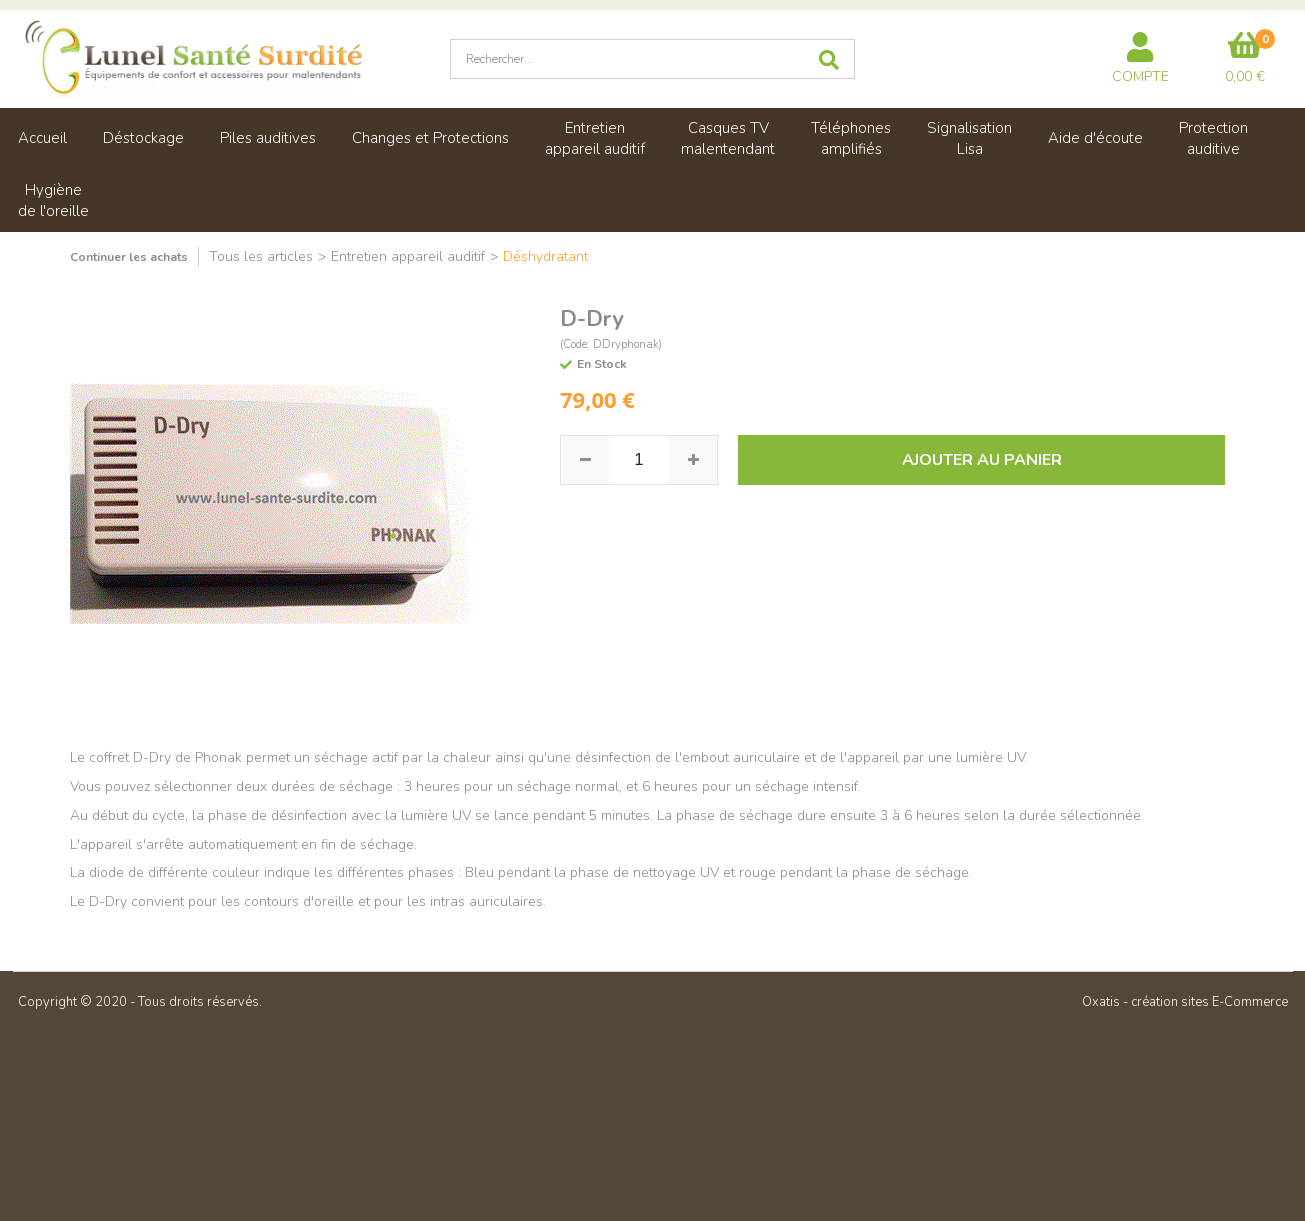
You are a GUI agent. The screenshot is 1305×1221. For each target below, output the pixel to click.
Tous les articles (261, 256)
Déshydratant (545, 256)
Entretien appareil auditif (408, 256)
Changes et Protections (430, 138)
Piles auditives (268, 138)
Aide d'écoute (1095, 138)
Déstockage (143, 138)
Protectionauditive (1213, 138)
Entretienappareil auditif (595, 138)
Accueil (42, 138)
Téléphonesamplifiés (851, 138)
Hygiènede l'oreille (53, 200)
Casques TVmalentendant (728, 138)
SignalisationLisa (969, 138)
